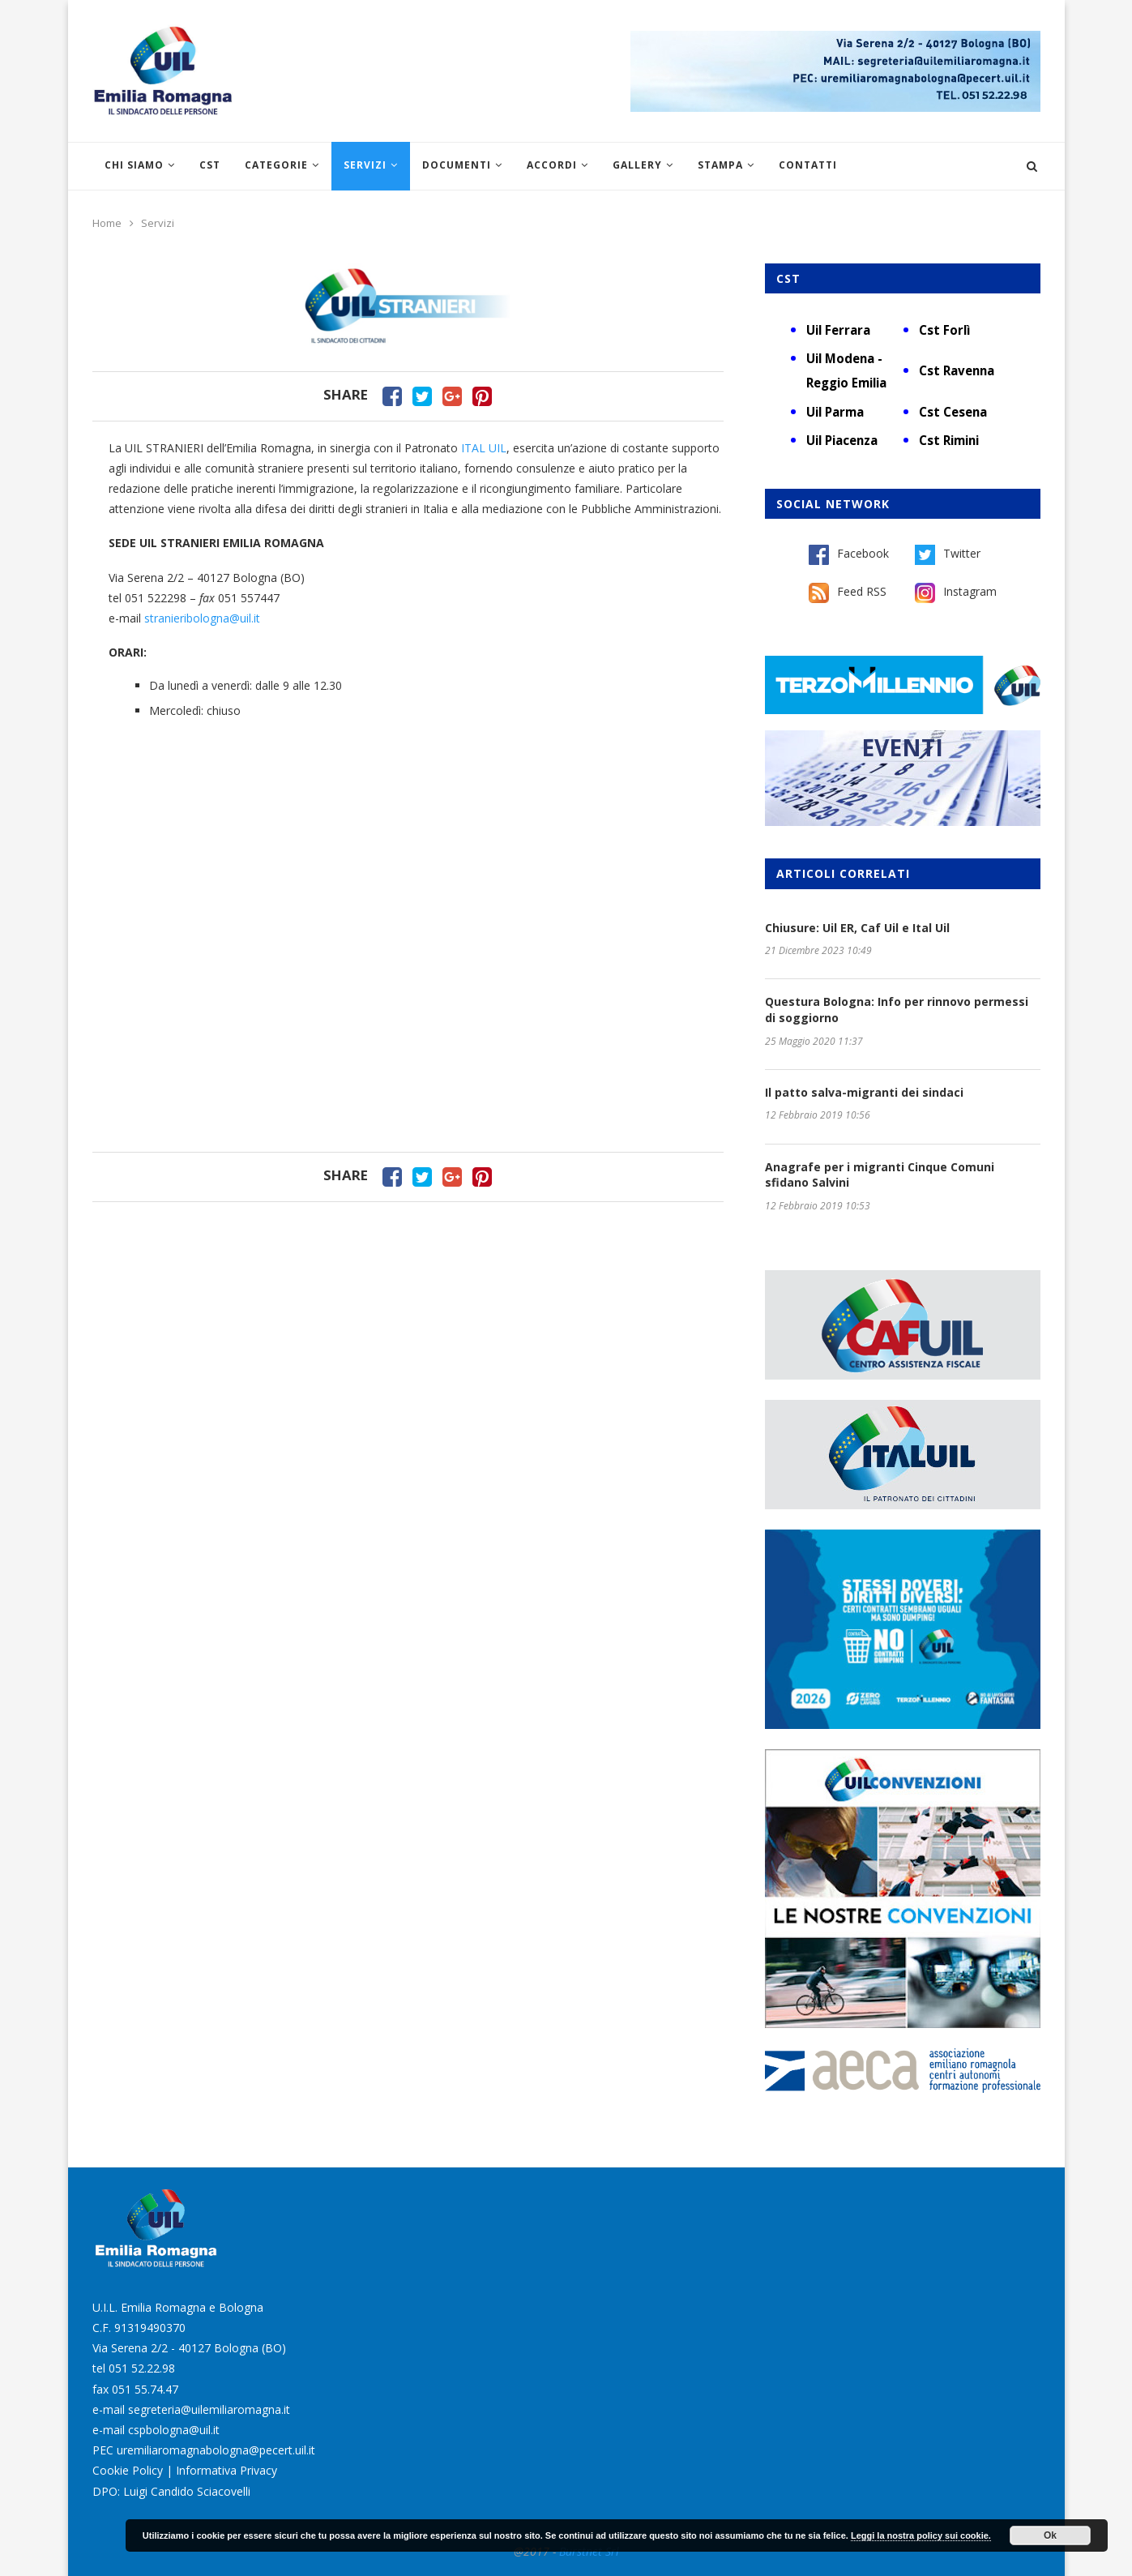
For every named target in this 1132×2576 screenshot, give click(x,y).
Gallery (637, 165)
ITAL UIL (483, 448)
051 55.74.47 (145, 2389)
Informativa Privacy (226, 2470)
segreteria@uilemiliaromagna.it (209, 2409)
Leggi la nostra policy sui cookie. (921, 2535)
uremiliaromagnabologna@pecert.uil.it (216, 2450)
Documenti (456, 165)
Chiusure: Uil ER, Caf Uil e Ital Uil (857, 927)
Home (107, 223)
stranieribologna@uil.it (203, 618)
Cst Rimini (949, 440)
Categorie (276, 165)
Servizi (365, 165)
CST (209, 165)
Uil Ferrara (838, 330)
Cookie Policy (127, 2470)
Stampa (720, 165)
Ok (1050, 2535)
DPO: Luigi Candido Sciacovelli (171, 2491)
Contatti (808, 165)
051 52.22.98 (142, 2368)
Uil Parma (835, 412)
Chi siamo (134, 165)
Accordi (552, 165)
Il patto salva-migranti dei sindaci (864, 1092)
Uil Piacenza (842, 440)
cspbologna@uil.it (174, 2429)
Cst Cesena (953, 412)
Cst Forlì (944, 330)
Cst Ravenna (956, 370)
